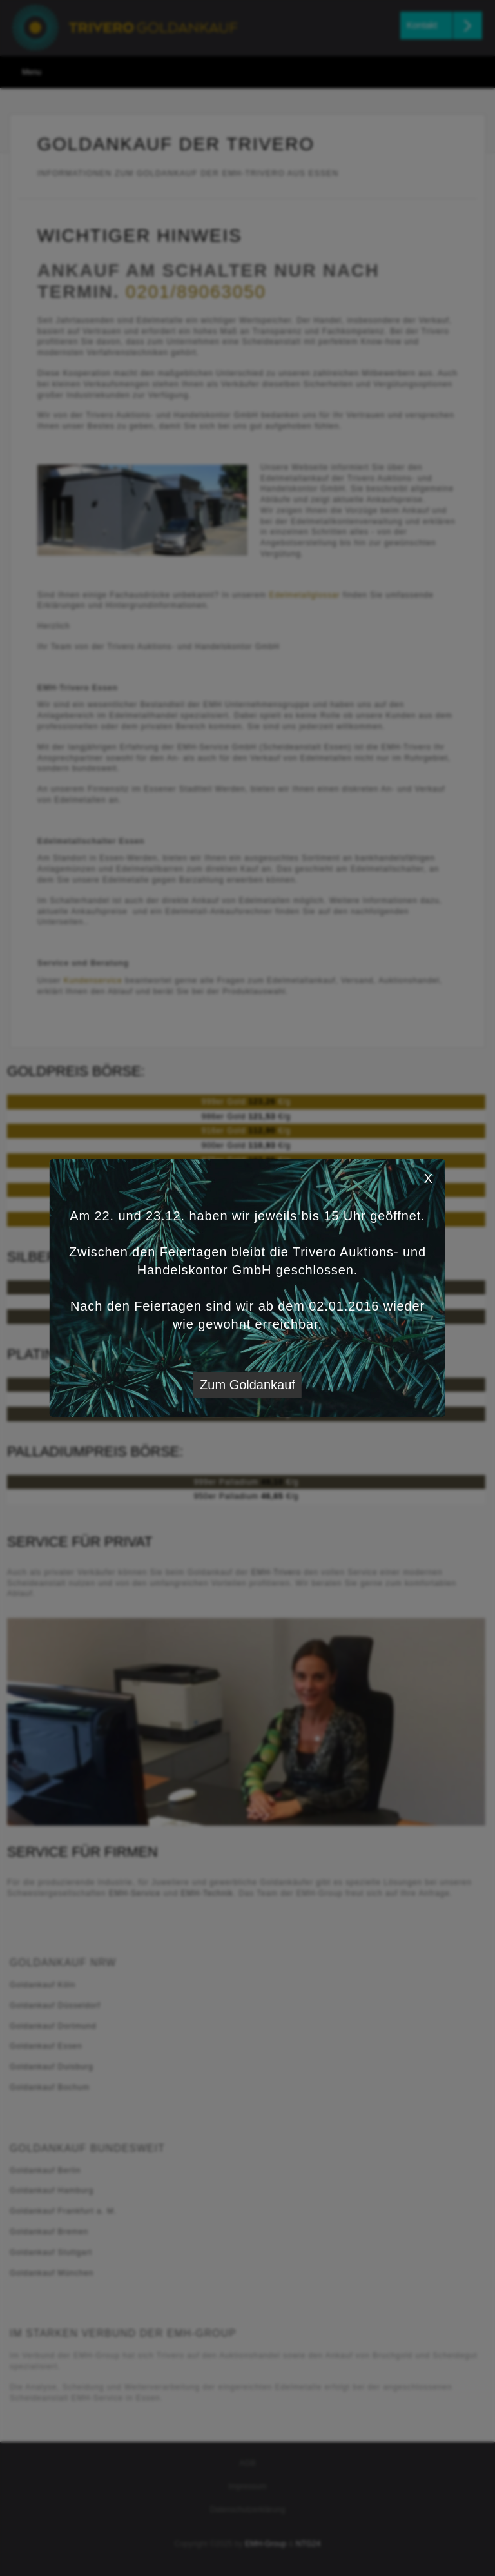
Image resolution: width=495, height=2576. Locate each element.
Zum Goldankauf (247, 1385)
